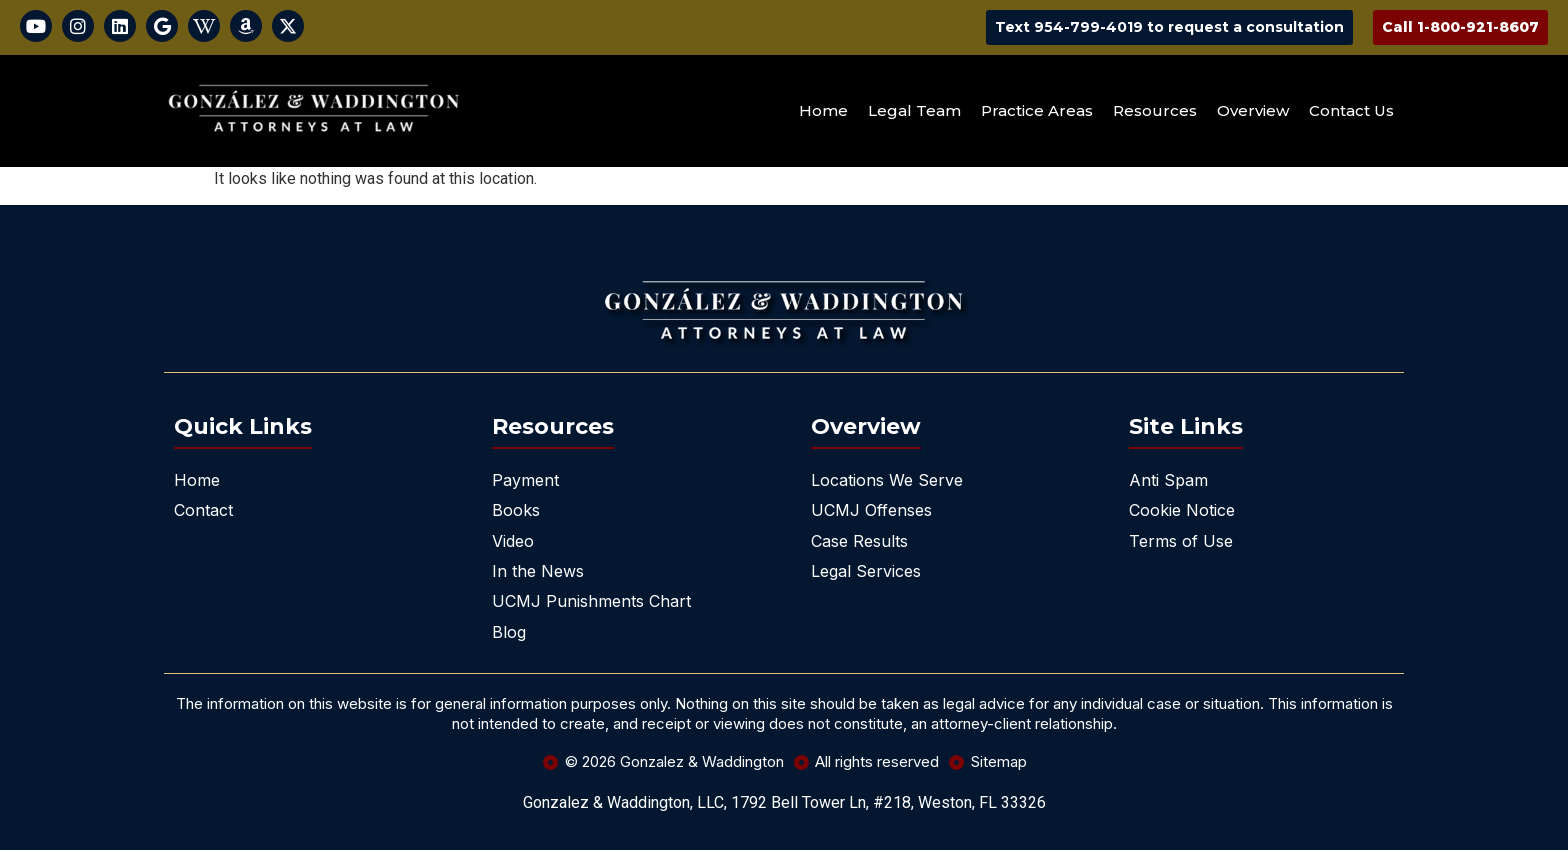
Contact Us (1351, 112)
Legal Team (914, 112)
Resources (1155, 112)
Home (823, 112)
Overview (1253, 112)
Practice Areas (1037, 112)
